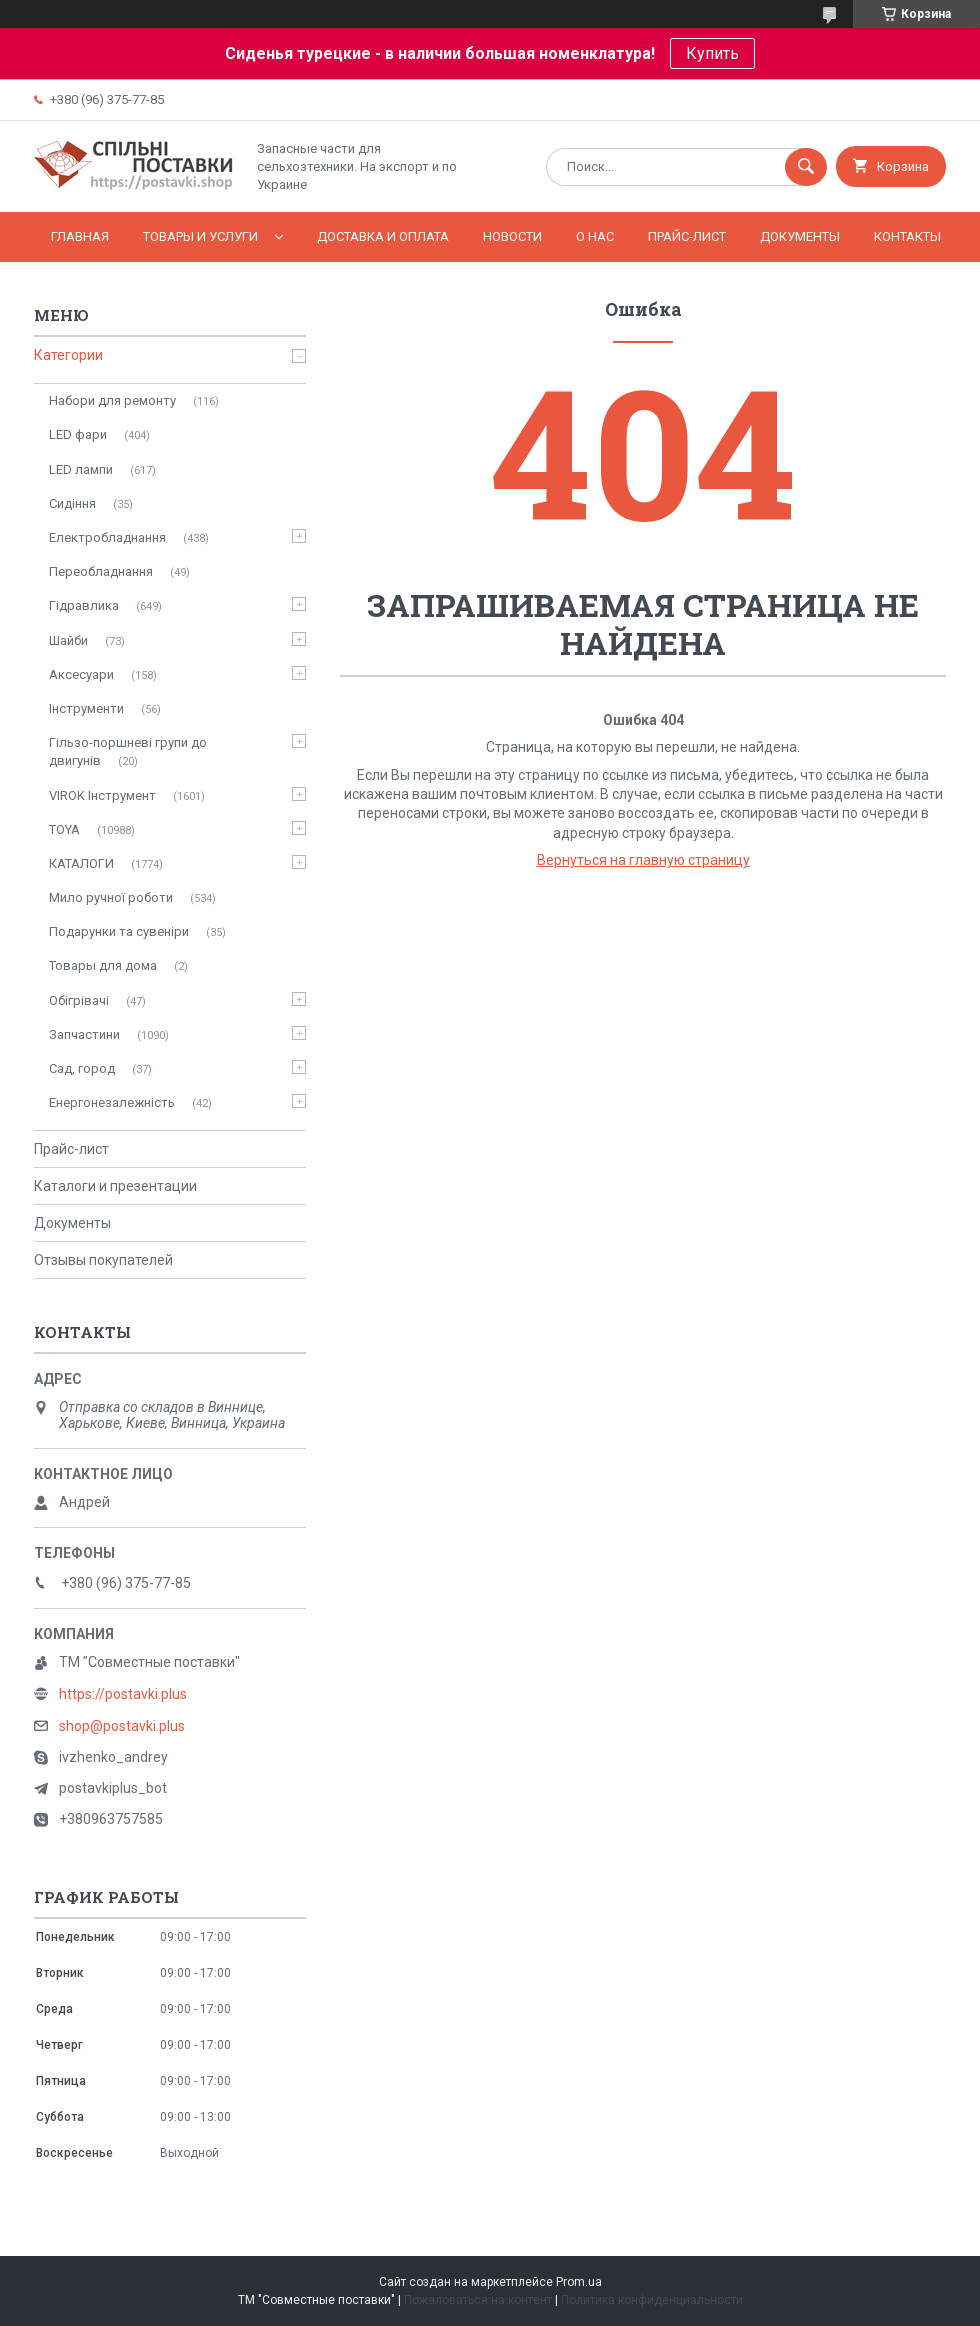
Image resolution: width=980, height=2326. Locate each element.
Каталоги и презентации (115, 1186)
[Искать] (806, 167)
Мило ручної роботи (111, 897)
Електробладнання (107, 537)
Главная (80, 236)
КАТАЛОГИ (81, 863)
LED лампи (81, 469)
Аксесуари (81, 674)
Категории (68, 355)
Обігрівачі (79, 1000)
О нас (595, 236)
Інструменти (86, 708)
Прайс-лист (687, 236)
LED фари (78, 434)
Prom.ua (579, 2282)
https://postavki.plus (123, 1694)
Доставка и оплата (383, 236)
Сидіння (72, 503)
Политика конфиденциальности (652, 2300)
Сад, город (82, 1068)
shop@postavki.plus (122, 1726)
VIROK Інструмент (102, 795)
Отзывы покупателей (103, 1260)
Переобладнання (101, 571)
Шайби (68, 640)
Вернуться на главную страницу (643, 860)
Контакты (907, 236)
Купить (712, 53)
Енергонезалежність (112, 1102)
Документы (800, 236)
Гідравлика (84, 605)
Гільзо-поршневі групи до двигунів (128, 751)
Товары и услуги (200, 236)
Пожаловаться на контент (478, 2300)
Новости (512, 236)
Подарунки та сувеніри (119, 931)
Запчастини (84, 1034)
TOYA (64, 829)
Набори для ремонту (112, 400)
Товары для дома (103, 965)
